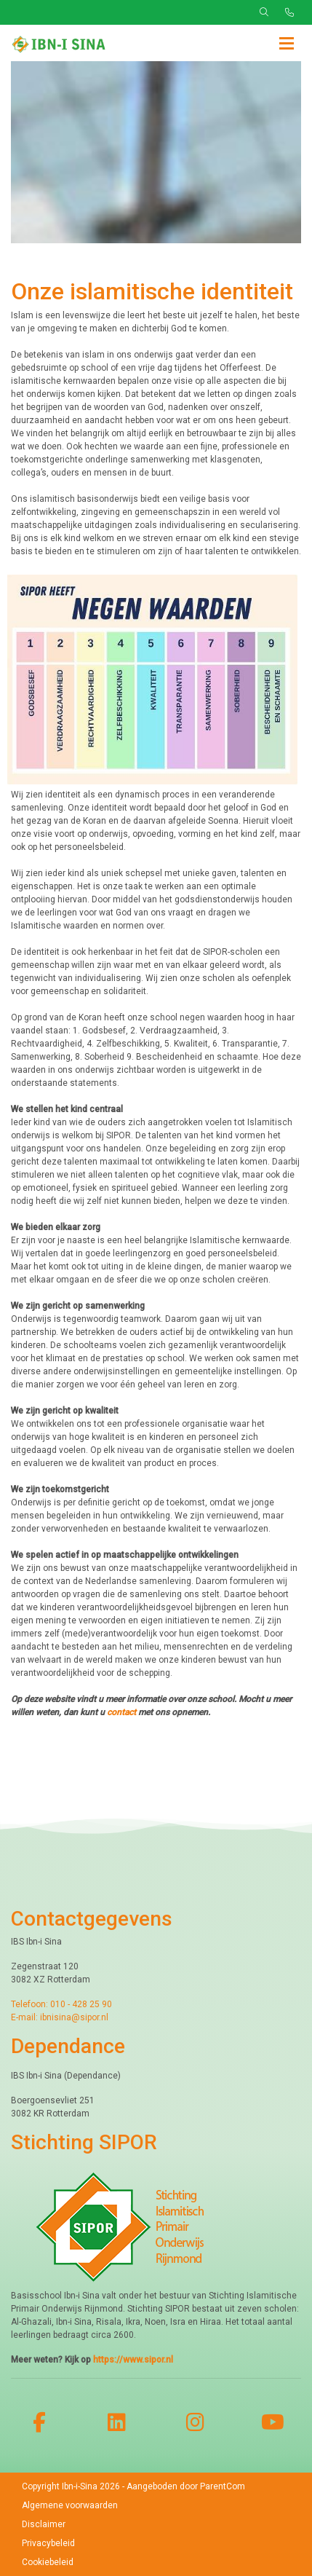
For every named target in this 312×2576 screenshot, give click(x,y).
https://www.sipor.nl (133, 2360)
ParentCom (222, 2486)
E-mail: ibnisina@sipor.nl (59, 2017)
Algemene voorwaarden (70, 2505)
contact (122, 1712)
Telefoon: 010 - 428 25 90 (61, 2004)
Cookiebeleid (47, 2562)
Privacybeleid (48, 2543)
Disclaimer (43, 2524)
